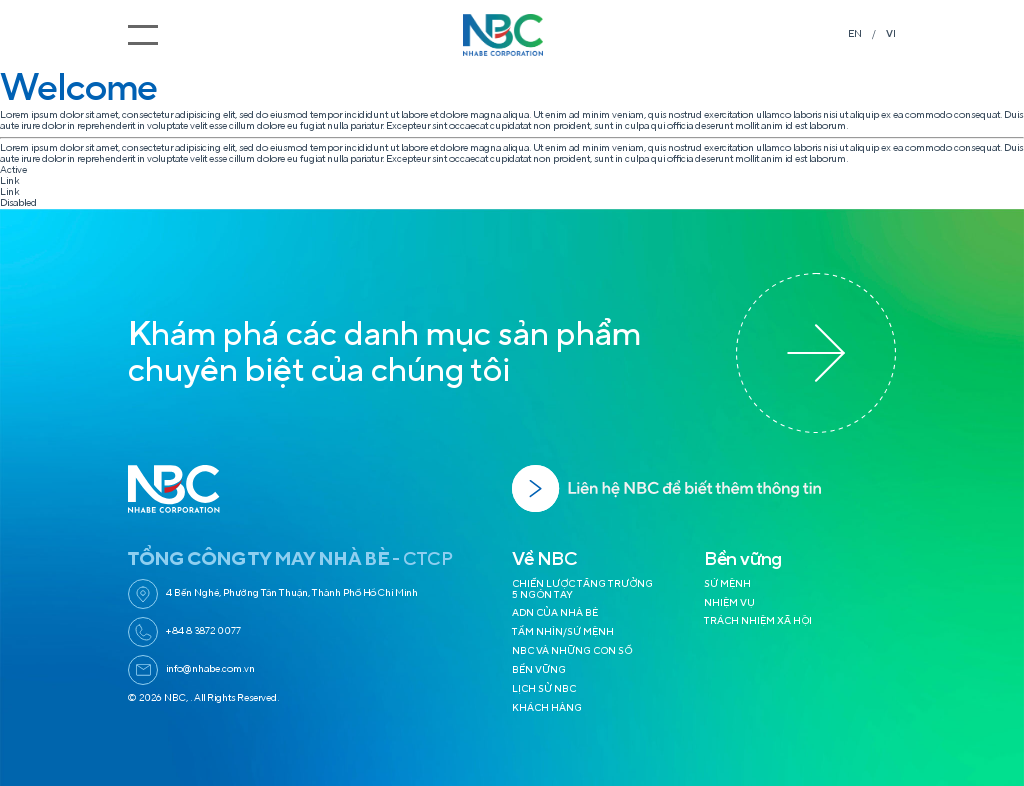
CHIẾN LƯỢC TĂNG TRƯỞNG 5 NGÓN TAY (582, 589)
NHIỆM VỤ (729, 603)
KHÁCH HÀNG (547, 708)
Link (9, 181)
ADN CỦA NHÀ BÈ (555, 613)
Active (13, 170)
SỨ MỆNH (727, 584)
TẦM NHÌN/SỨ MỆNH (563, 632)
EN (855, 34)
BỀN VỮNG (539, 670)
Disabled (18, 203)
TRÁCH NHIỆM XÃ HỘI (758, 621)
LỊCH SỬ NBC (544, 689)
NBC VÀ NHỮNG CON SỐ (572, 651)
